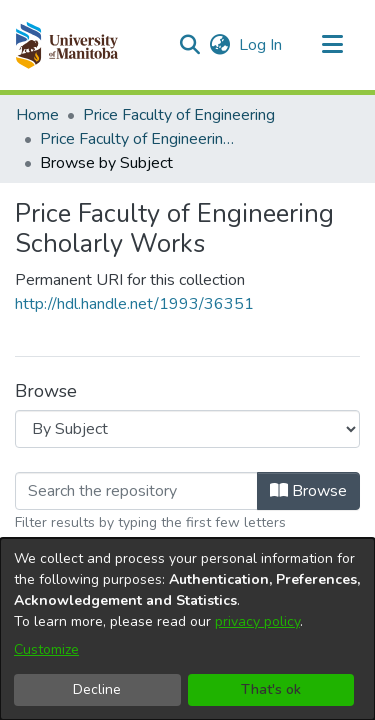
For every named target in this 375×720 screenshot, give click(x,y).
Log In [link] (261, 45)
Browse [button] (308, 491)
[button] (66, 45)
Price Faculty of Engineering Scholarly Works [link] (140, 139)
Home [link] (37, 115)
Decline (97, 689)
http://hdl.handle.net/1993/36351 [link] (134, 304)
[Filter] (136, 491)
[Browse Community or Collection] (187, 429)
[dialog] (187, 629)
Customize (46, 649)
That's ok (271, 689)
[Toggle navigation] (332, 45)
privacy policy (257, 621)
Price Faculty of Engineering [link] (179, 115)
